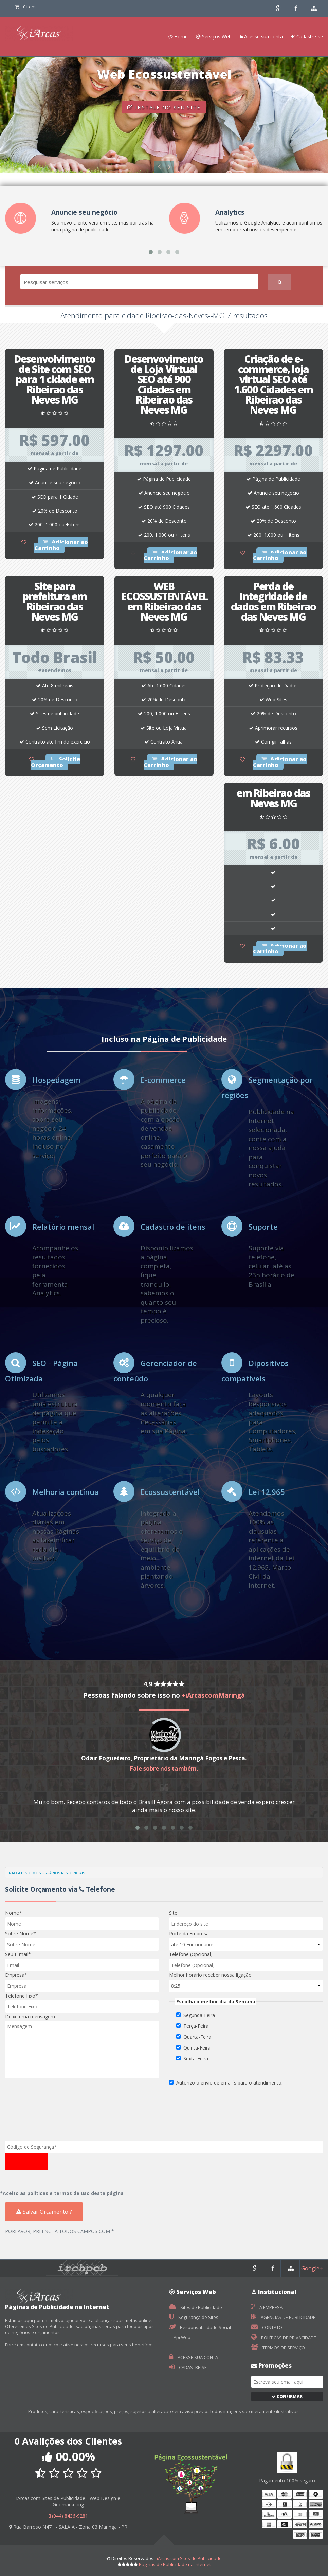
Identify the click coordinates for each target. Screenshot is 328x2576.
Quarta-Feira (197, 2037)
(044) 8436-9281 (68, 2515)
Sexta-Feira (195, 2058)
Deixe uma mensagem (30, 2016)
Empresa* (16, 1975)
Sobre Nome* (20, 1933)
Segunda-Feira (199, 2015)
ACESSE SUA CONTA (193, 2357)
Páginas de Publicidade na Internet (175, 2564)
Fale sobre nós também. (164, 1768)
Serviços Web (214, 36)
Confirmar (287, 2396)
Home (178, 36)
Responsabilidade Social (200, 2327)
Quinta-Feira (197, 2047)
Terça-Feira (195, 2026)
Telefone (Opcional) (191, 1954)
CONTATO (266, 2327)
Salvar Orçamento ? (44, 2211)
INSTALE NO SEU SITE (164, 108)
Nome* (13, 1913)
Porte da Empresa (189, 1933)
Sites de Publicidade (195, 2307)
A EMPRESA (267, 2307)
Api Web (181, 2337)
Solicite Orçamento (55, 762)
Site (173, 1913)
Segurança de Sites (193, 2317)
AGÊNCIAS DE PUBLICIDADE (283, 2317)
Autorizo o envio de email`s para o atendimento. (229, 2082)
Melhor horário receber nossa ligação (210, 1975)
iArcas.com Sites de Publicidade (189, 2558)
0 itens (26, 7)
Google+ (312, 2268)
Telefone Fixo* (21, 1995)
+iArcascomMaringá (213, 1695)
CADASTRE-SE (188, 2367)
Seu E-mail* (18, 1954)
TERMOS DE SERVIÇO (278, 2348)
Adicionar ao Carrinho (61, 545)
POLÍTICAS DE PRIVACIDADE (283, 2337)
